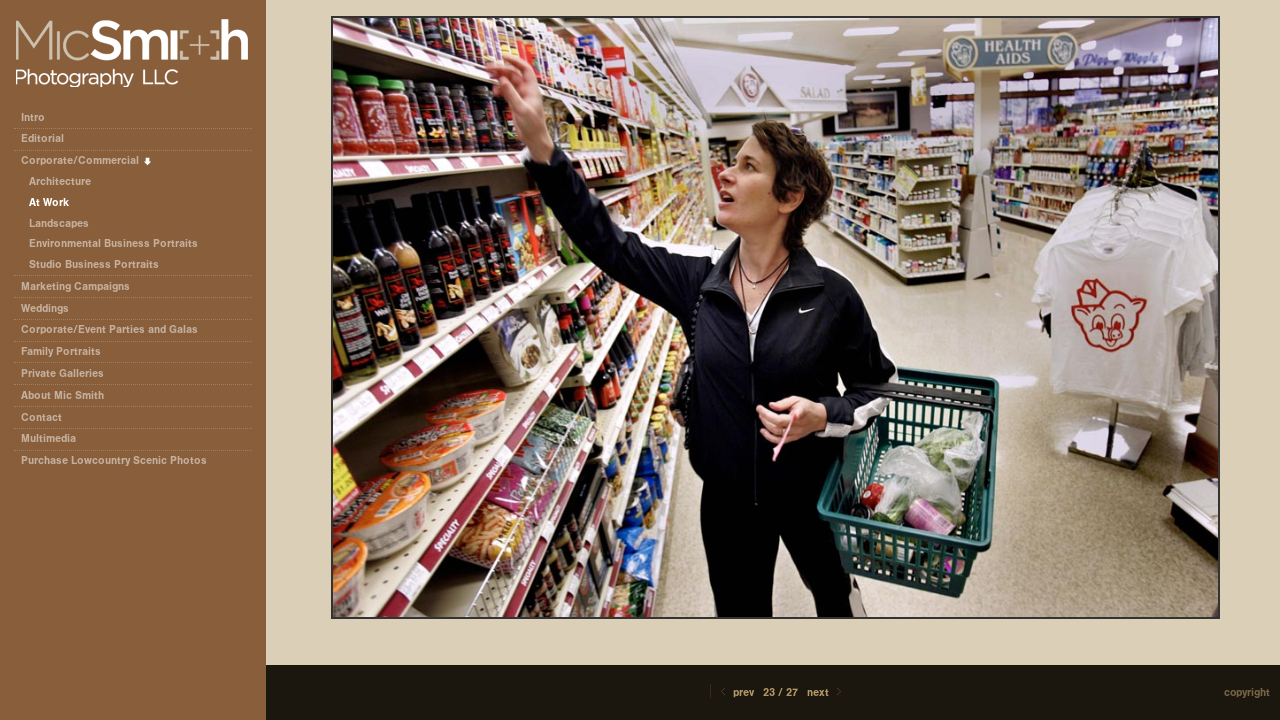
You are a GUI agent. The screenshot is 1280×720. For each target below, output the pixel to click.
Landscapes (59, 223)
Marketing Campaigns (75, 286)
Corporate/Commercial (87, 160)
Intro (33, 117)
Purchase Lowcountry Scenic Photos (114, 460)
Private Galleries (62, 373)
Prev (735, 692)
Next (826, 692)
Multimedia (48, 438)
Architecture (60, 181)
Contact (41, 417)
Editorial (49, 138)
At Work (49, 202)
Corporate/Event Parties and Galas (116, 329)
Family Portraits (61, 351)
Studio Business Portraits (94, 264)
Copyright (1247, 692)
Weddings (45, 308)
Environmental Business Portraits (113, 243)
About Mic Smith (62, 395)
